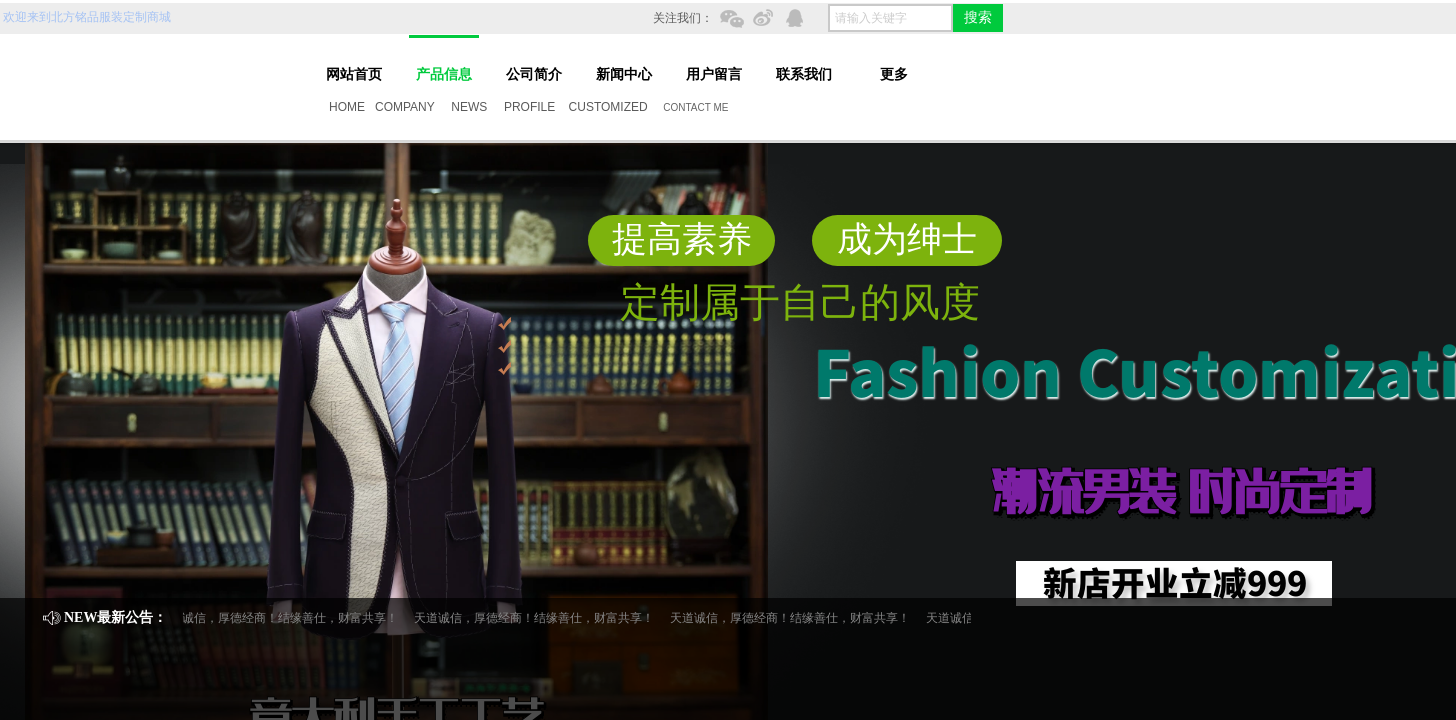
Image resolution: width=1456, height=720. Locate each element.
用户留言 (714, 74)
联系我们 (804, 74)
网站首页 (354, 74)
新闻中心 (624, 74)
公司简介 (534, 74)
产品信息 (444, 74)
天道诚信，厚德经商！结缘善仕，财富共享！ (281, 618)
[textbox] (890, 18)
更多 (894, 74)
